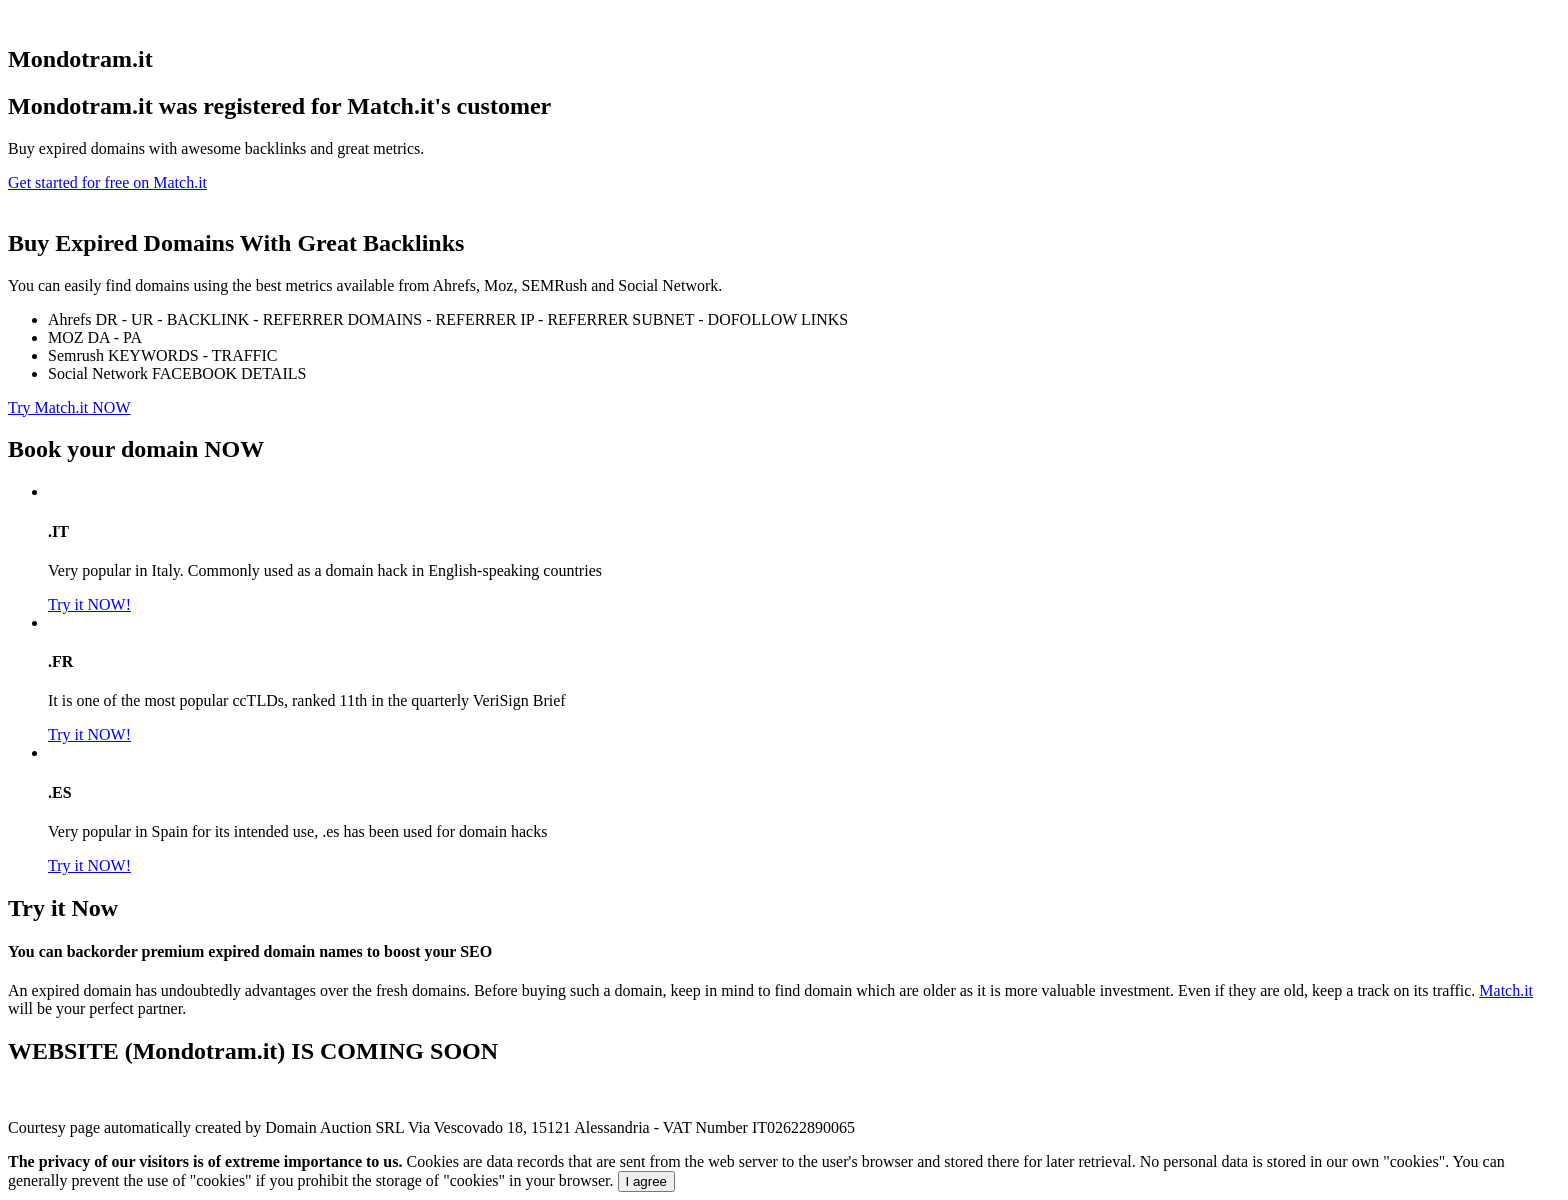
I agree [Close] (647, 1181)
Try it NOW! (89, 604)
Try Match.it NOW (69, 407)
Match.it (1506, 990)
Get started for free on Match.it (107, 182)
